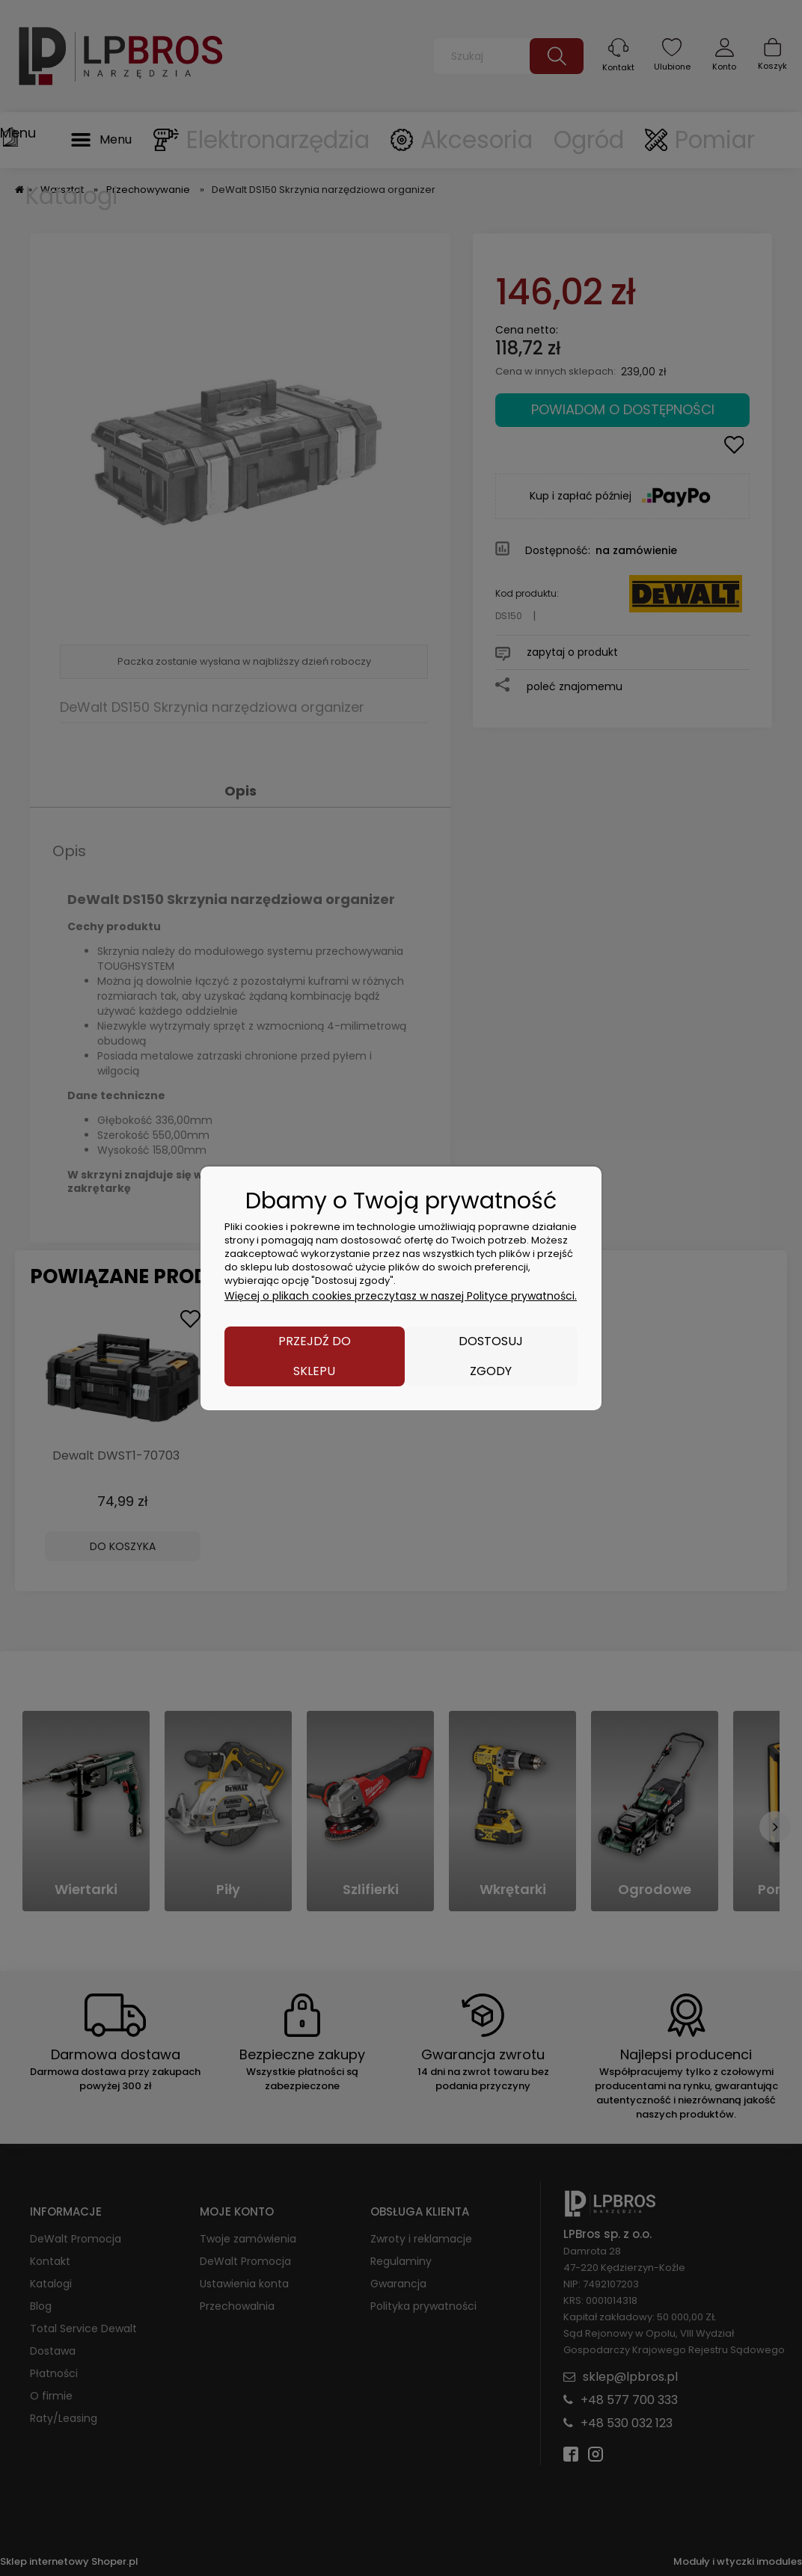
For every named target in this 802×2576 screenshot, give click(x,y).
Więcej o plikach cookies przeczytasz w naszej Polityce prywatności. (400, 1295)
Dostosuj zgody (491, 1356)
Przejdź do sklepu (314, 1356)
